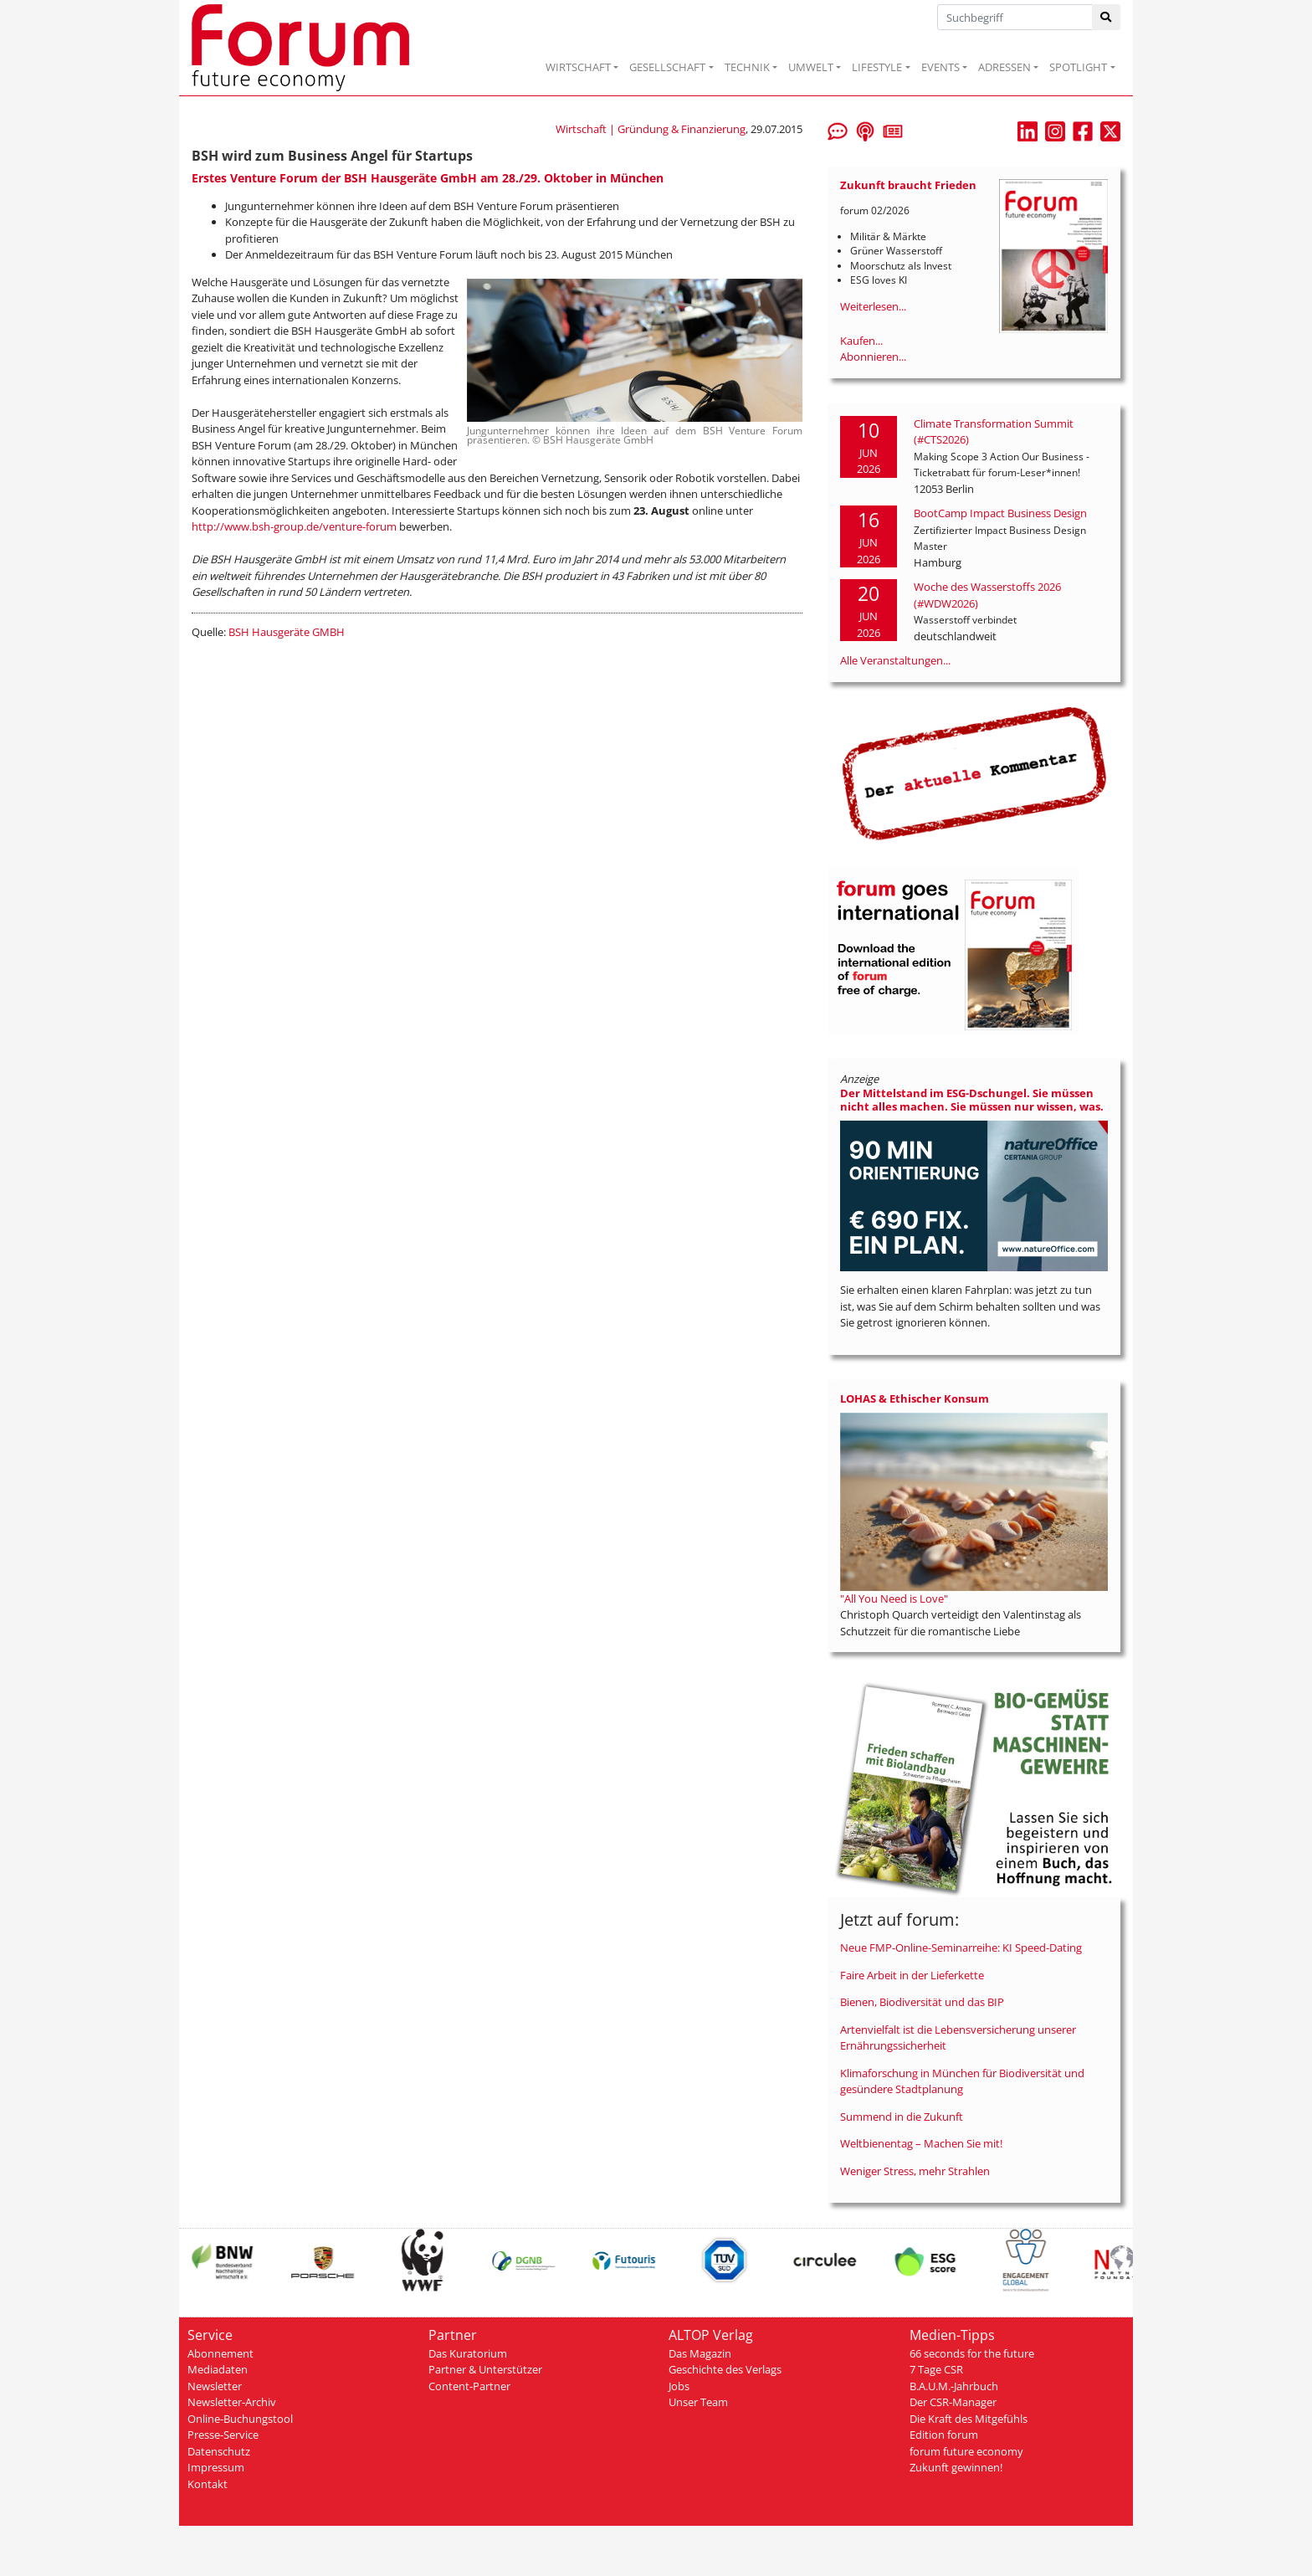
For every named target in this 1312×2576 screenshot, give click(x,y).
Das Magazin (700, 2353)
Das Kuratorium (467, 2353)
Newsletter (214, 2386)
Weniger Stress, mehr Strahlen (915, 2170)
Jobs (679, 2386)
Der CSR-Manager (953, 2401)
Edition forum (944, 2434)
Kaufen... (861, 340)
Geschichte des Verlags (725, 2369)
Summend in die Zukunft (901, 2116)
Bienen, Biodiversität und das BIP (922, 2001)
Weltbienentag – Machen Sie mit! (921, 2143)
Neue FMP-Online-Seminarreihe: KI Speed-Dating (961, 1947)
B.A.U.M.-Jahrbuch (954, 2386)
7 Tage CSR (936, 2369)
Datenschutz (218, 2451)
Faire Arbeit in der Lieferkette (912, 1975)
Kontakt (207, 2483)
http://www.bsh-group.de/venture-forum (294, 526)
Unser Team (698, 2401)
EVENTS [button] (940, 66)
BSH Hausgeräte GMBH (286, 631)
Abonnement (220, 2353)
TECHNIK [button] (747, 66)
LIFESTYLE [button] (877, 66)
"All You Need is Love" (894, 1598)
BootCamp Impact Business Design (1000, 513)
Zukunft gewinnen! (956, 2467)
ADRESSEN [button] (1004, 66)
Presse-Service (223, 2434)
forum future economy (966, 2451)
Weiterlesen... (873, 306)
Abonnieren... (873, 356)
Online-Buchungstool (240, 2418)
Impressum (215, 2467)
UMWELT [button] (810, 66)
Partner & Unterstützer (485, 2369)
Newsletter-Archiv (231, 2401)
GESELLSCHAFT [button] (667, 66)
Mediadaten (217, 2369)
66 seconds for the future (972, 2353)
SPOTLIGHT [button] (1078, 66)
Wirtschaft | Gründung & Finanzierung (651, 128)
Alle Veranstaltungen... (895, 660)
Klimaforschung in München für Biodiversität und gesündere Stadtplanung (962, 2081)
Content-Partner (469, 2386)
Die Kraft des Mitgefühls (969, 2418)
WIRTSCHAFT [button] (578, 66)
